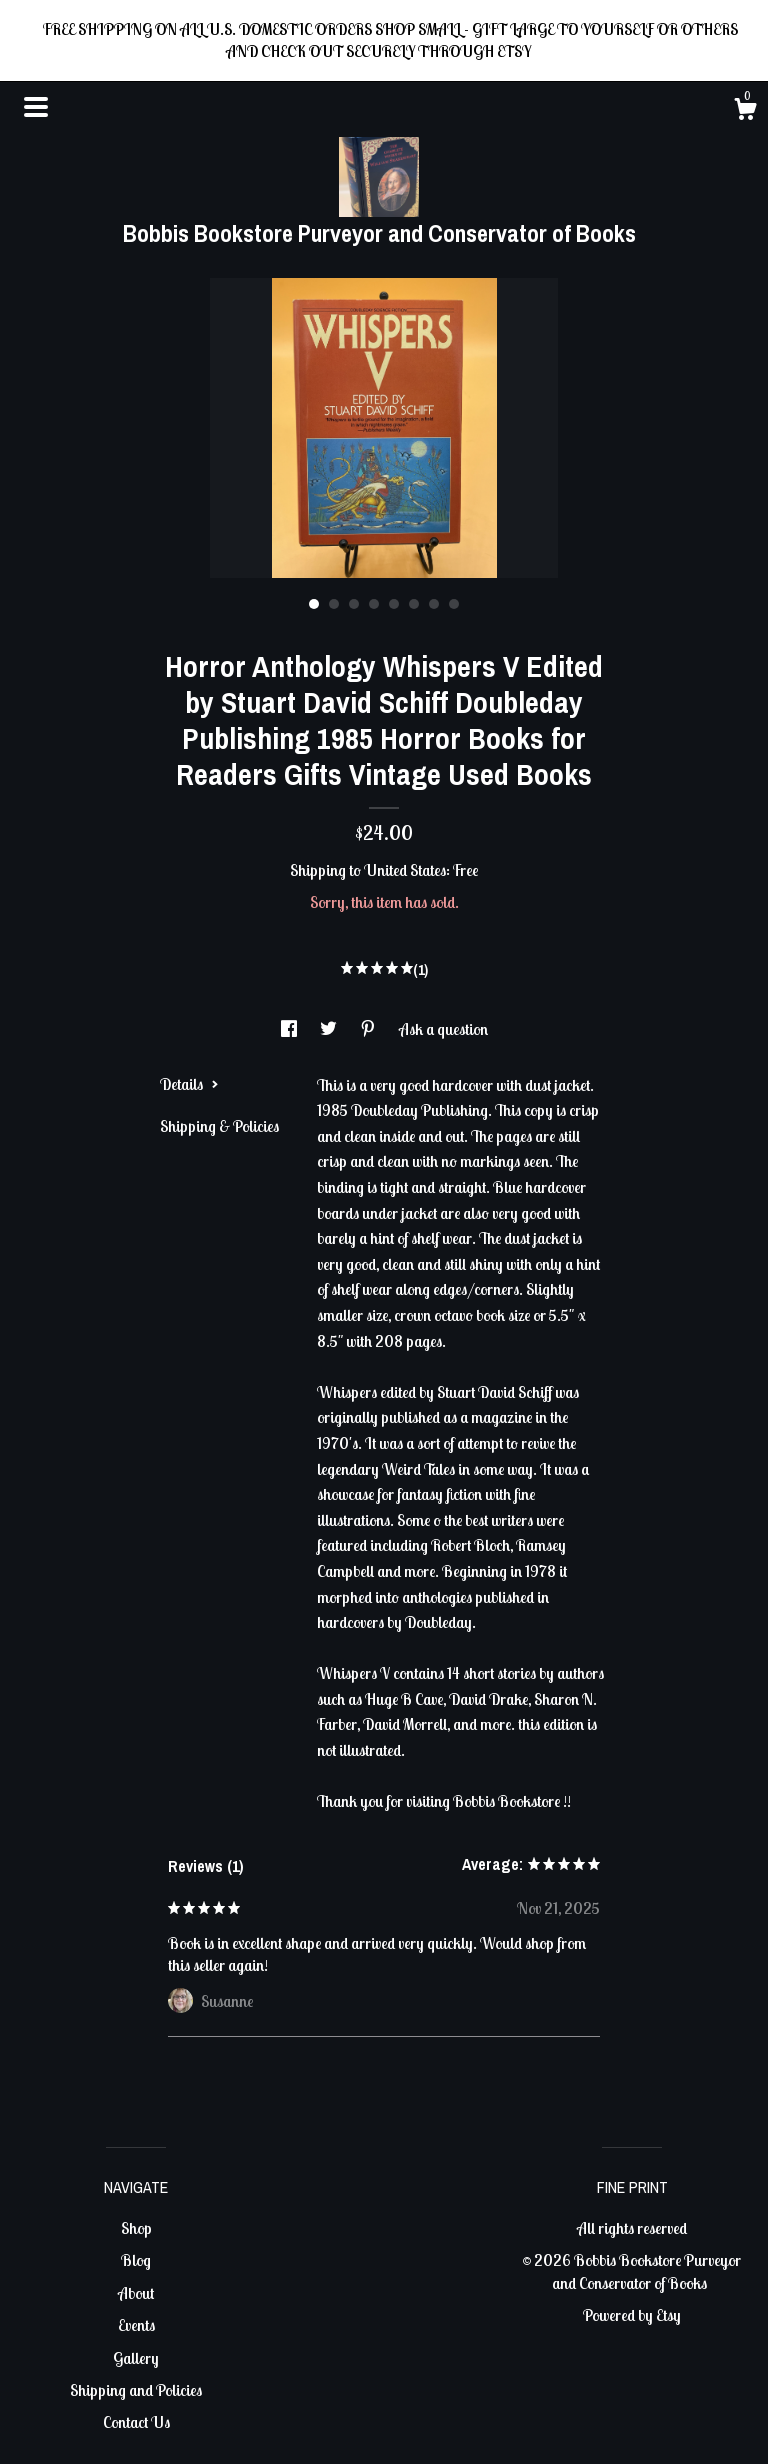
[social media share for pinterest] (369, 1029)
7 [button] (434, 604)
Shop (136, 2228)
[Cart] (745, 112)
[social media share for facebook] (290, 1029)
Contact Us (136, 2422)
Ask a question (443, 1029)
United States (405, 870)
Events (136, 2325)
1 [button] (314, 604)
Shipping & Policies (219, 1126)
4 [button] (374, 604)
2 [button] (334, 604)
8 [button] (454, 604)
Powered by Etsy (632, 2315)
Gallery (136, 2358)
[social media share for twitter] (330, 1029)
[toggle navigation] (36, 107)
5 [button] (394, 604)
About (136, 2293)
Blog (136, 2260)
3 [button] (354, 604)
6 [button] (414, 604)
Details (189, 1084)
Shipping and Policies (136, 2390)
